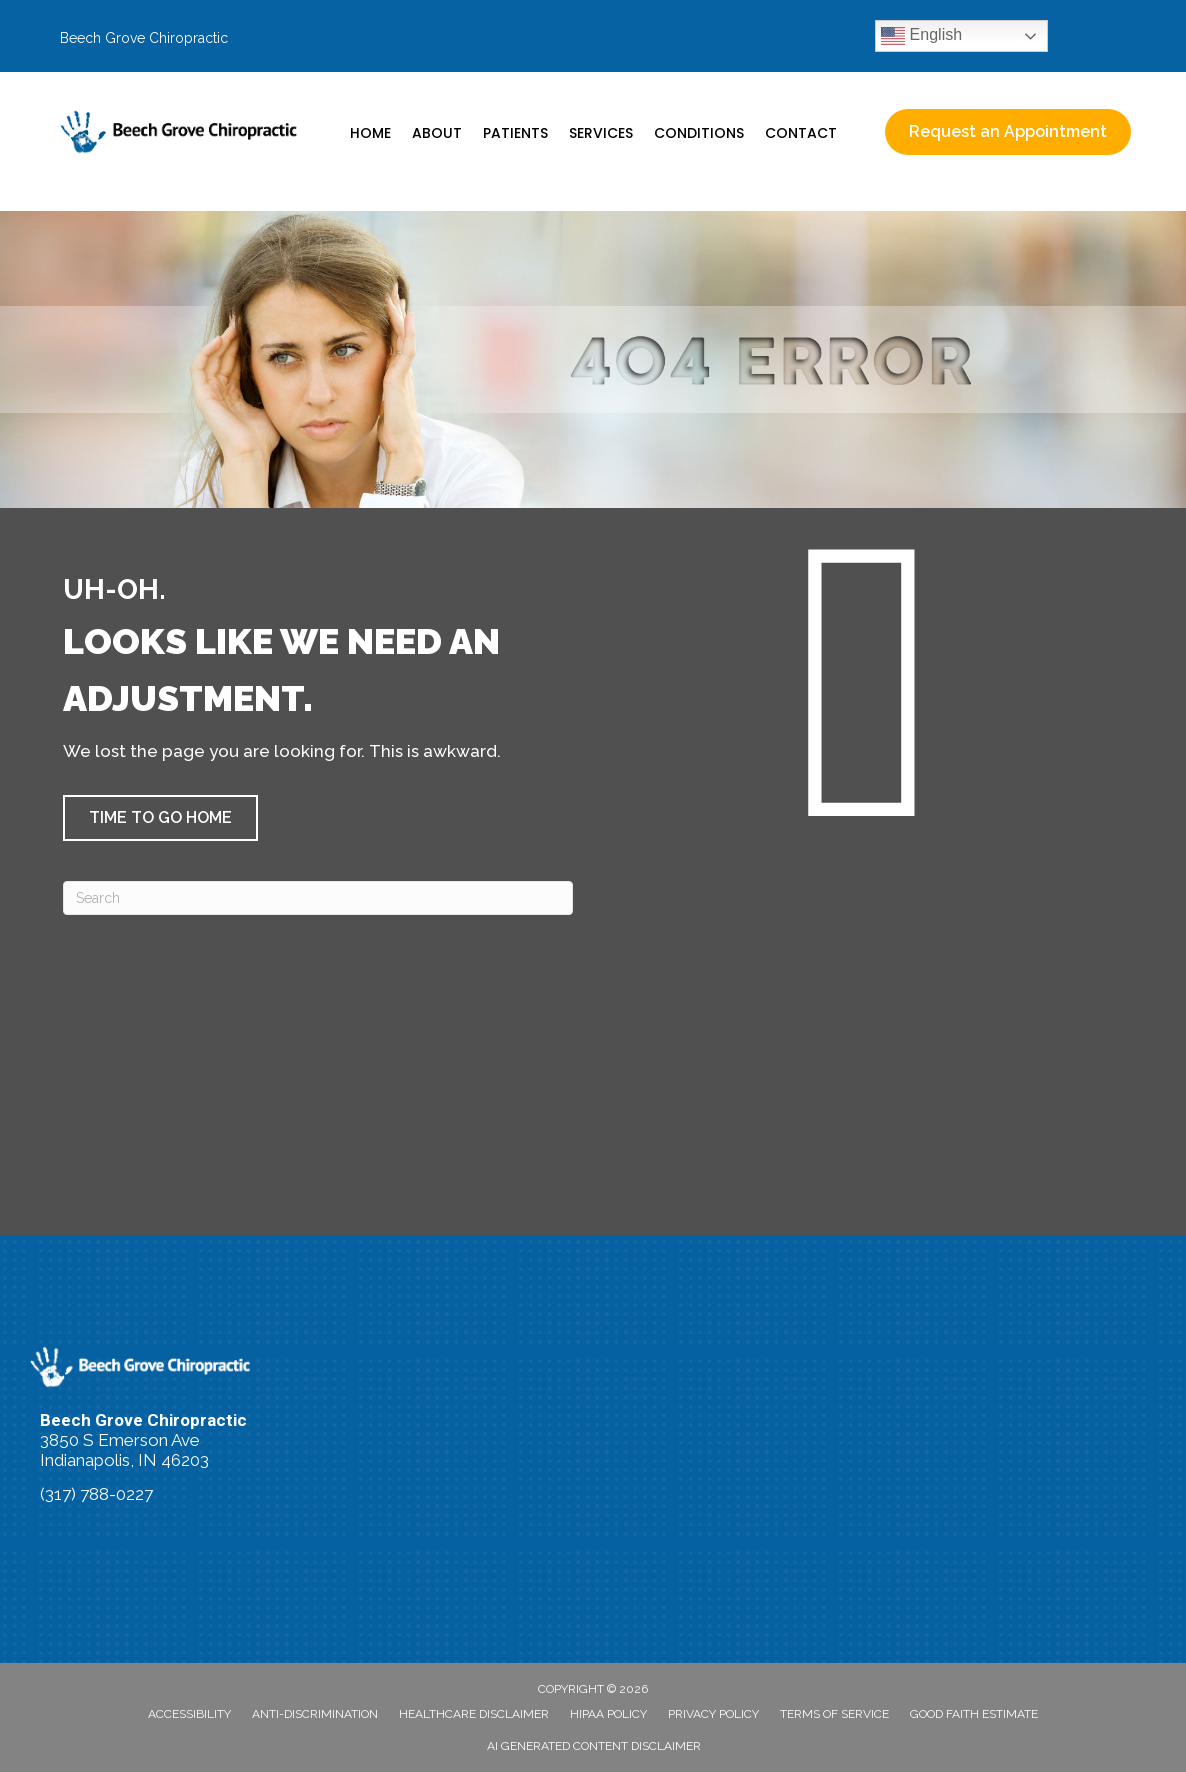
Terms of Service (834, 1714)
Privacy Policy (713, 1714)
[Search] (318, 898)
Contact (801, 133)
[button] (160, 818)
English (921, 36)
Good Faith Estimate (974, 1714)
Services (601, 133)
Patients (515, 133)
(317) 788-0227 (96, 1494)
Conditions (699, 133)
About (437, 133)
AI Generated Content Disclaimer (594, 1746)
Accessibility (189, 1714)
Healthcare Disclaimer (474, 1714)
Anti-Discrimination (315, 1714)
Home (370, 133)
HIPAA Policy (608, 1714)
